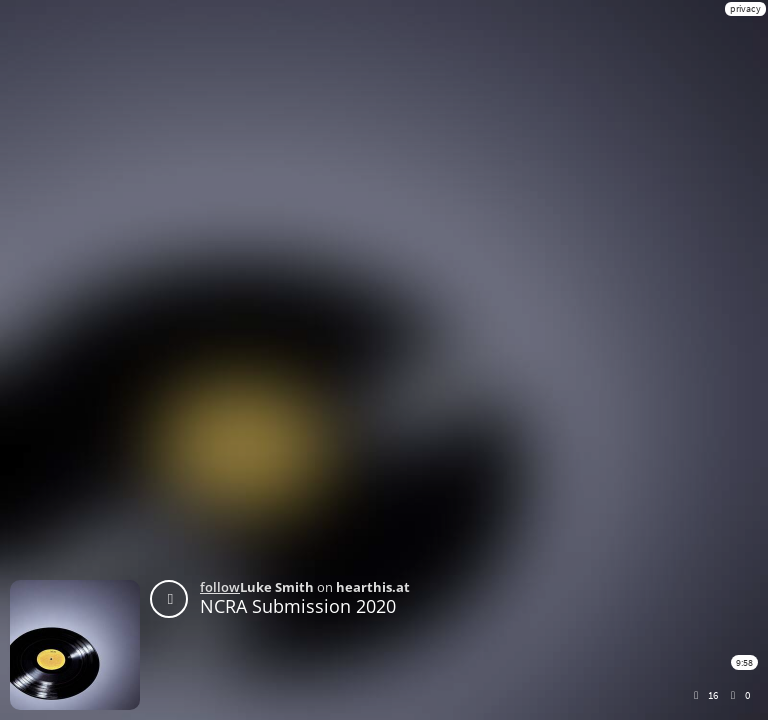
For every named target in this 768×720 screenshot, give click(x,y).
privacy (745, 8)
